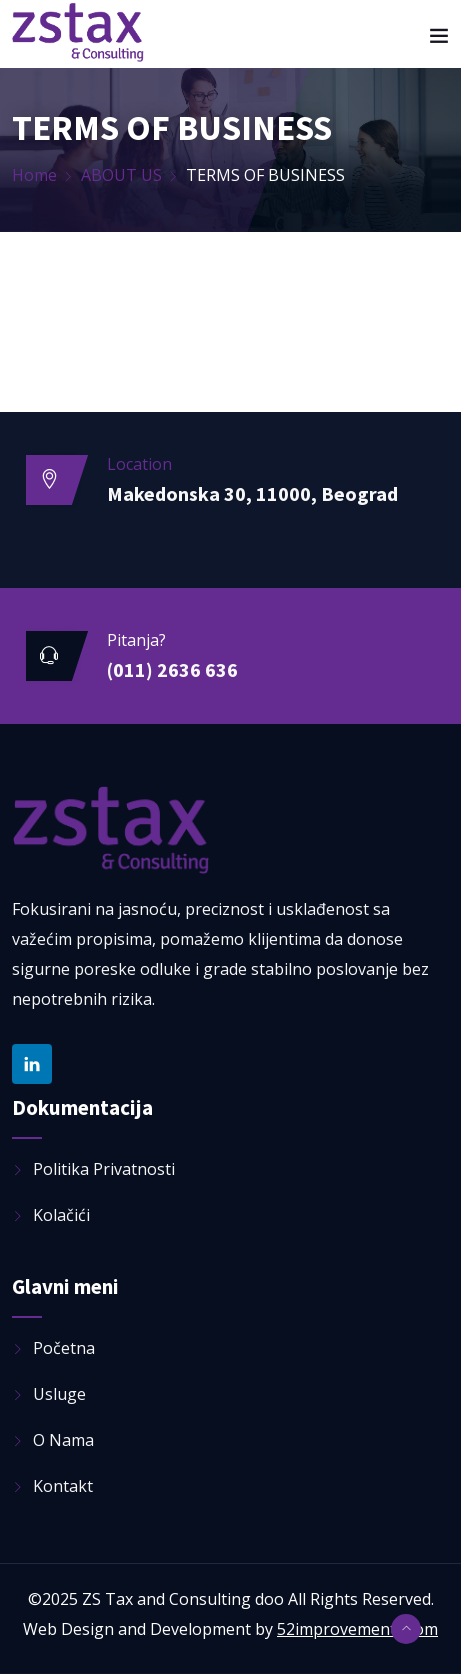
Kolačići (61, 1215)
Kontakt (63, 1486)
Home (34, 175)
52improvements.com (357, 1629)
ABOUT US (121, 175)
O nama (63, 1440)
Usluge (59, 1394)
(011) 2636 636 (172, 669)
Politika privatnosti (104, 1169)
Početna (64, 1348)
